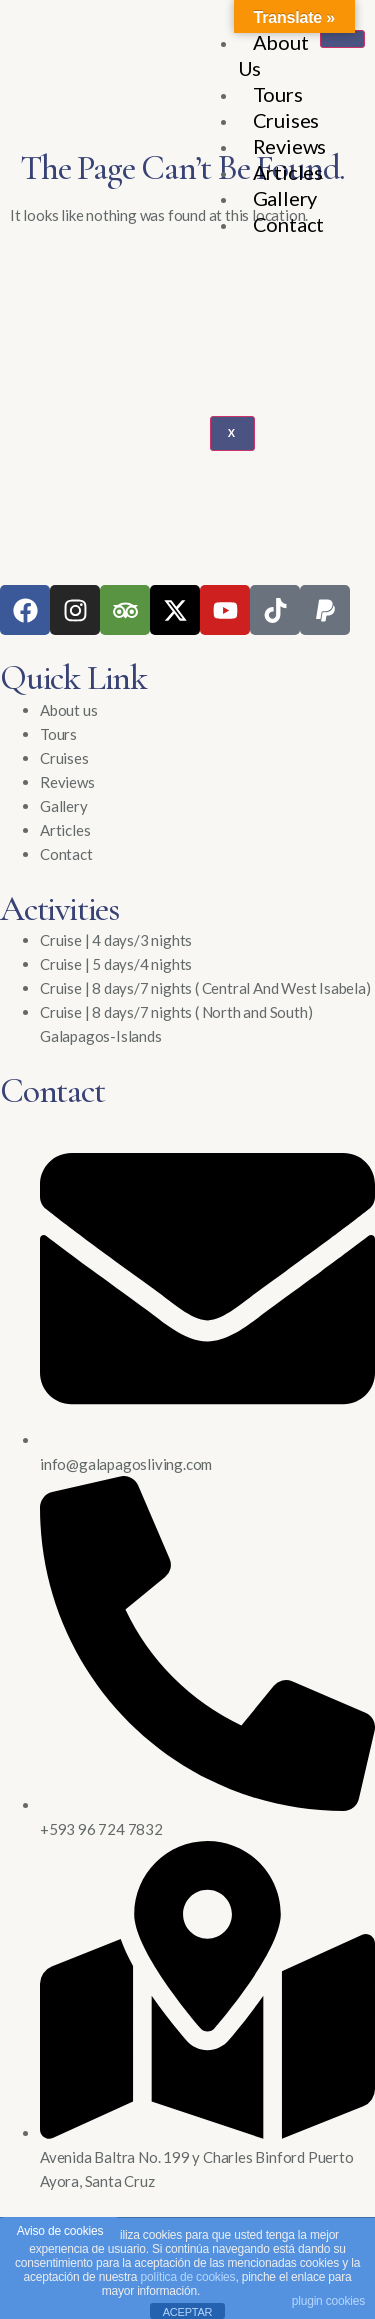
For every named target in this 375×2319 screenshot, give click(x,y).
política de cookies (187, 2277)
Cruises (286, 120)
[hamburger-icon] (342, 39)
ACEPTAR (188, 2312)
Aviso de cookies (60, 2231)
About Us (273, 55)
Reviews (290, 146)
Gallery (285, 198)
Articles (288, 172)
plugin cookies (328, 2301)
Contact (289, 224)
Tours (278, 94)
